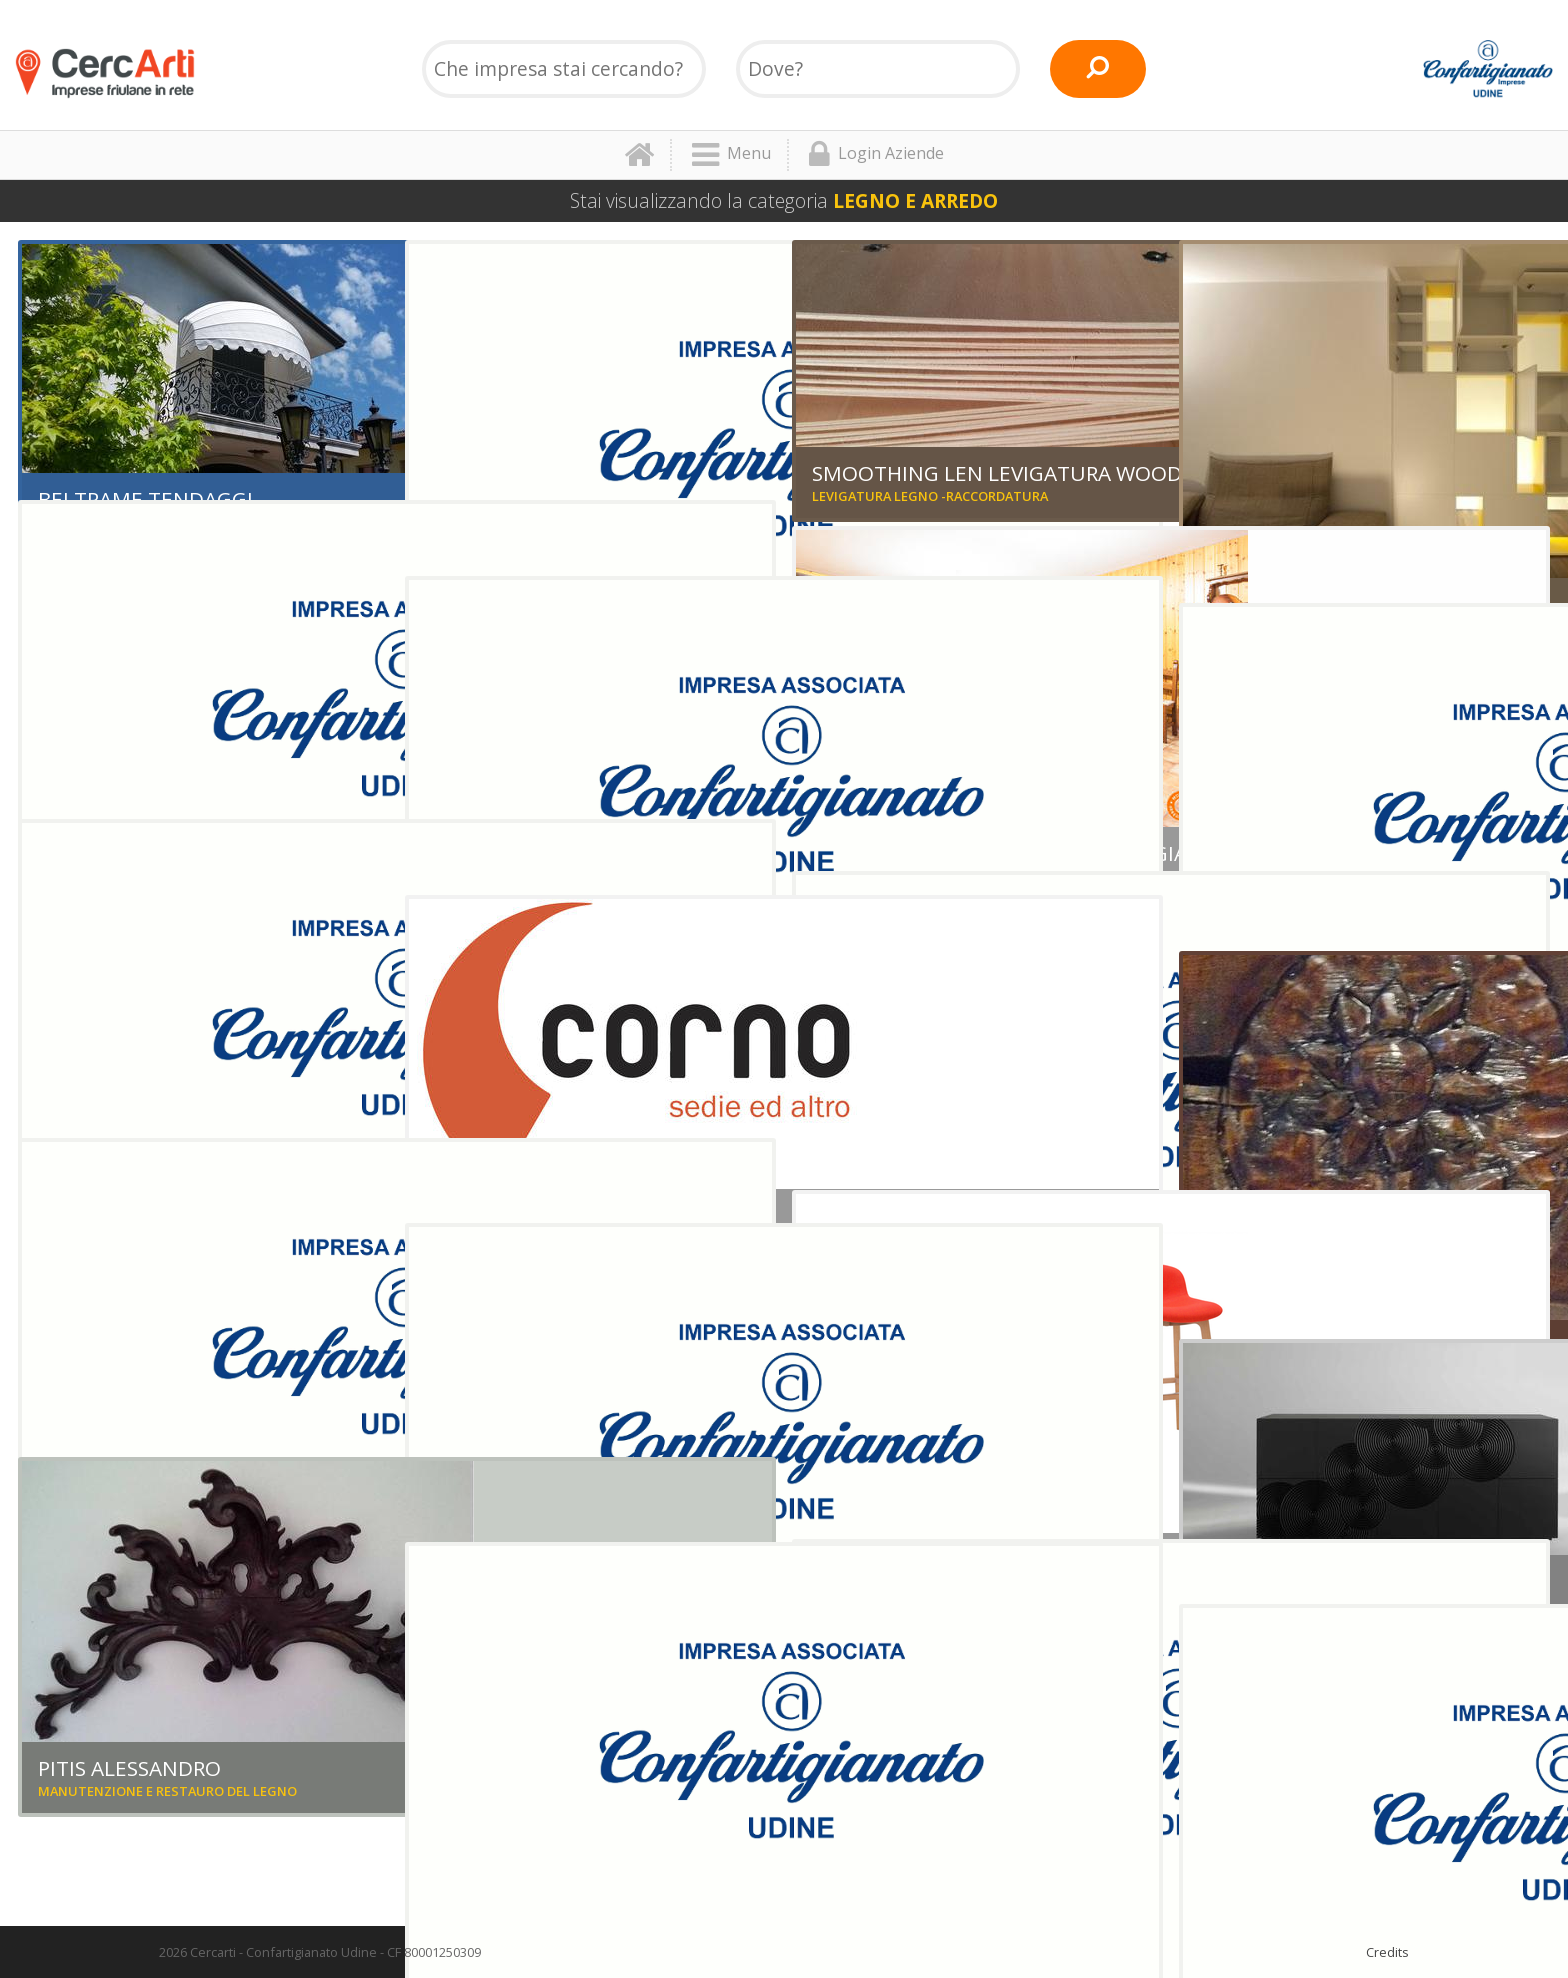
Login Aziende (876, 155)
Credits (1387, 1952)
